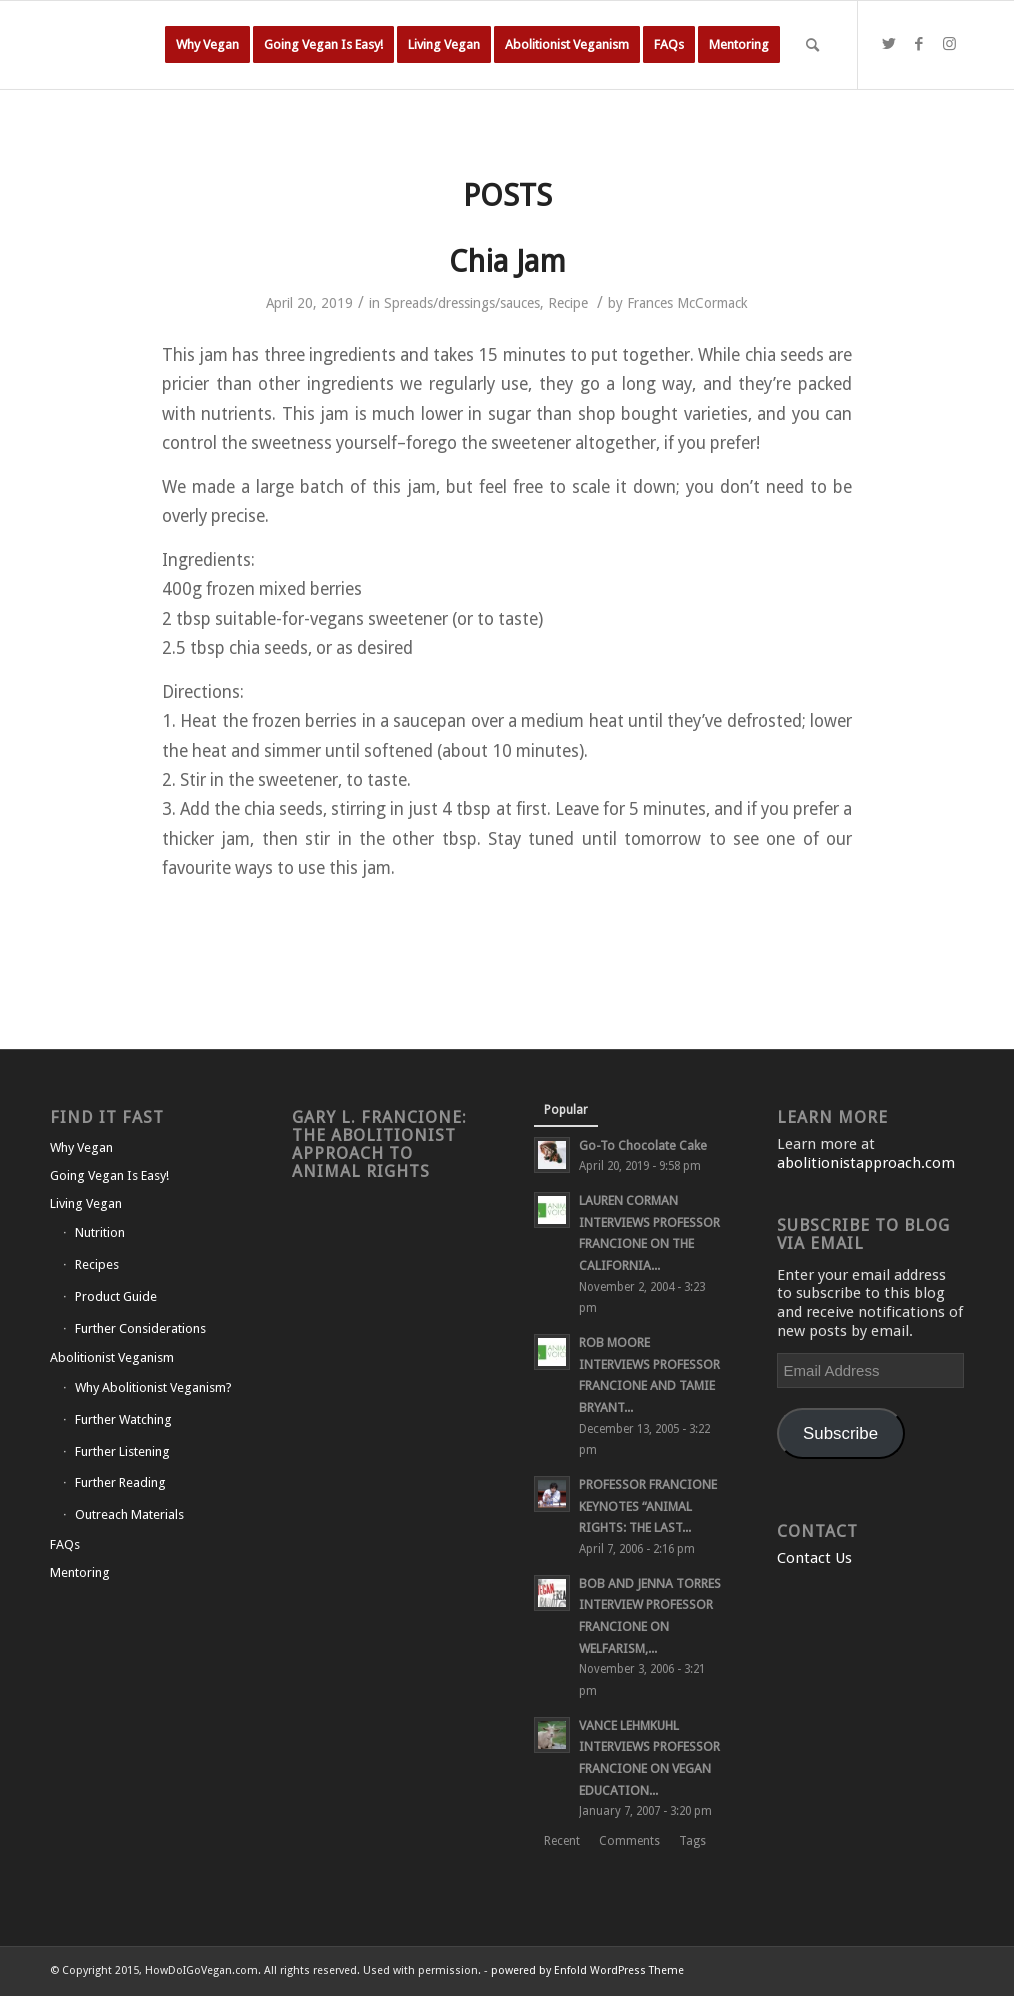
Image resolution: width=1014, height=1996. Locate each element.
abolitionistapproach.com (866, 1163)
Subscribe (840, 1433)
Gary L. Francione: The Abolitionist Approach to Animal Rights (379, 1144)
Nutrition (100, 1232)
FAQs (65, 1544)
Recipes (97, 1264)
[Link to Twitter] (889, 44)
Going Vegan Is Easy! (109, 1175)
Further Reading (120, 1482)
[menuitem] (207, 45)
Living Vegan (86, 1203)
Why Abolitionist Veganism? (153, 1387)
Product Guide (116, 1296)
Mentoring (80, 1572)
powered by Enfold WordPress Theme (587, 1970)
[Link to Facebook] (919, 44)
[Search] (812, 45)
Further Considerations (140, 1328)
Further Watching (123, 1419)
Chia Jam (507, 261)
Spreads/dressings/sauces (462, 303)
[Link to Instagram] (949, 44)
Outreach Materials (129, 1514)
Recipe (568, 303)
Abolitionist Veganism (112, 1357)
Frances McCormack (687, 303)
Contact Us (814, 1558)
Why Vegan (81, 1147)
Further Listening (122, 1451)
